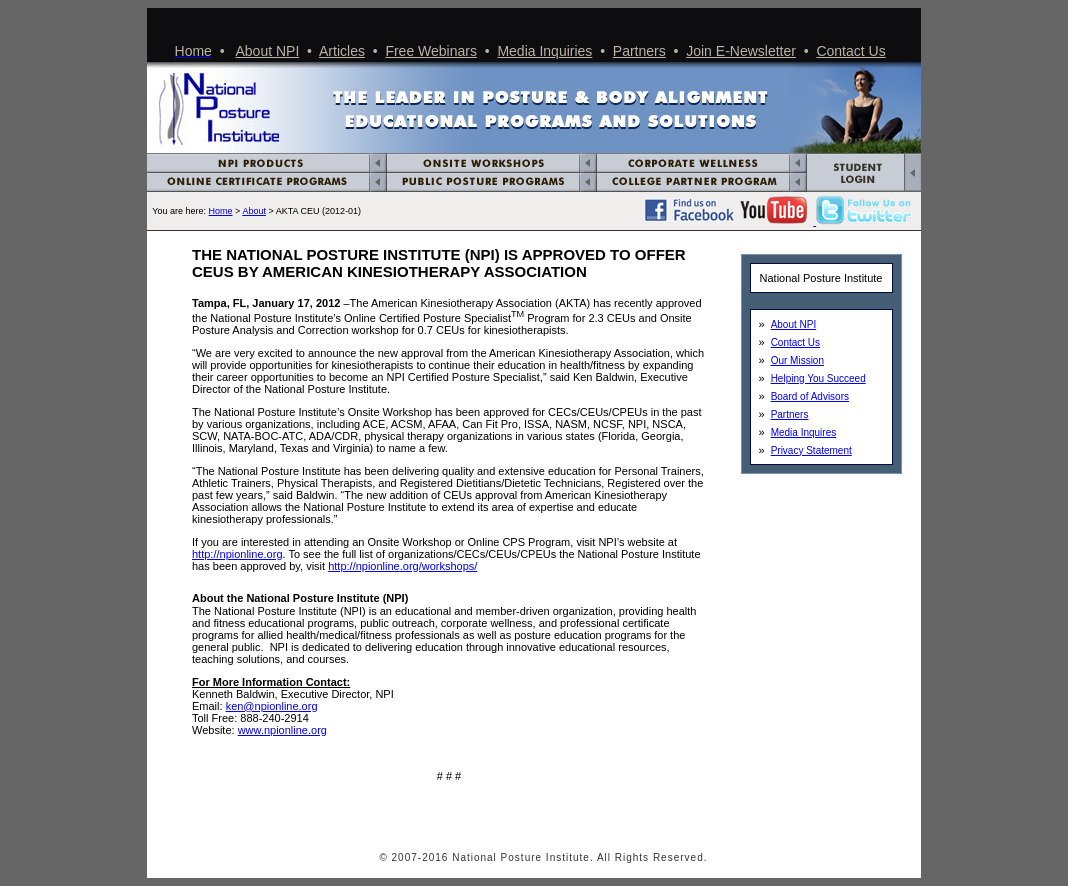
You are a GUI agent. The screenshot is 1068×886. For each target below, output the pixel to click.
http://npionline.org (237, 554)
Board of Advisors (810, 396)
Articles (342, 51)
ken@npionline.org (272, 706)
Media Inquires (804, 432)
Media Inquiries (544, 51)
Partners (639, 51)
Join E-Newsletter (741, 51)
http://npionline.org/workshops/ (402, 566)
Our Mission (797, 360)
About (254, 211)
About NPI (268, 51)
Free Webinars (431, 51)
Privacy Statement (811, 450)
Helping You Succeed (818, 378)
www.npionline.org (282, 730)
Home (221, 211)
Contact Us (850, 51)
